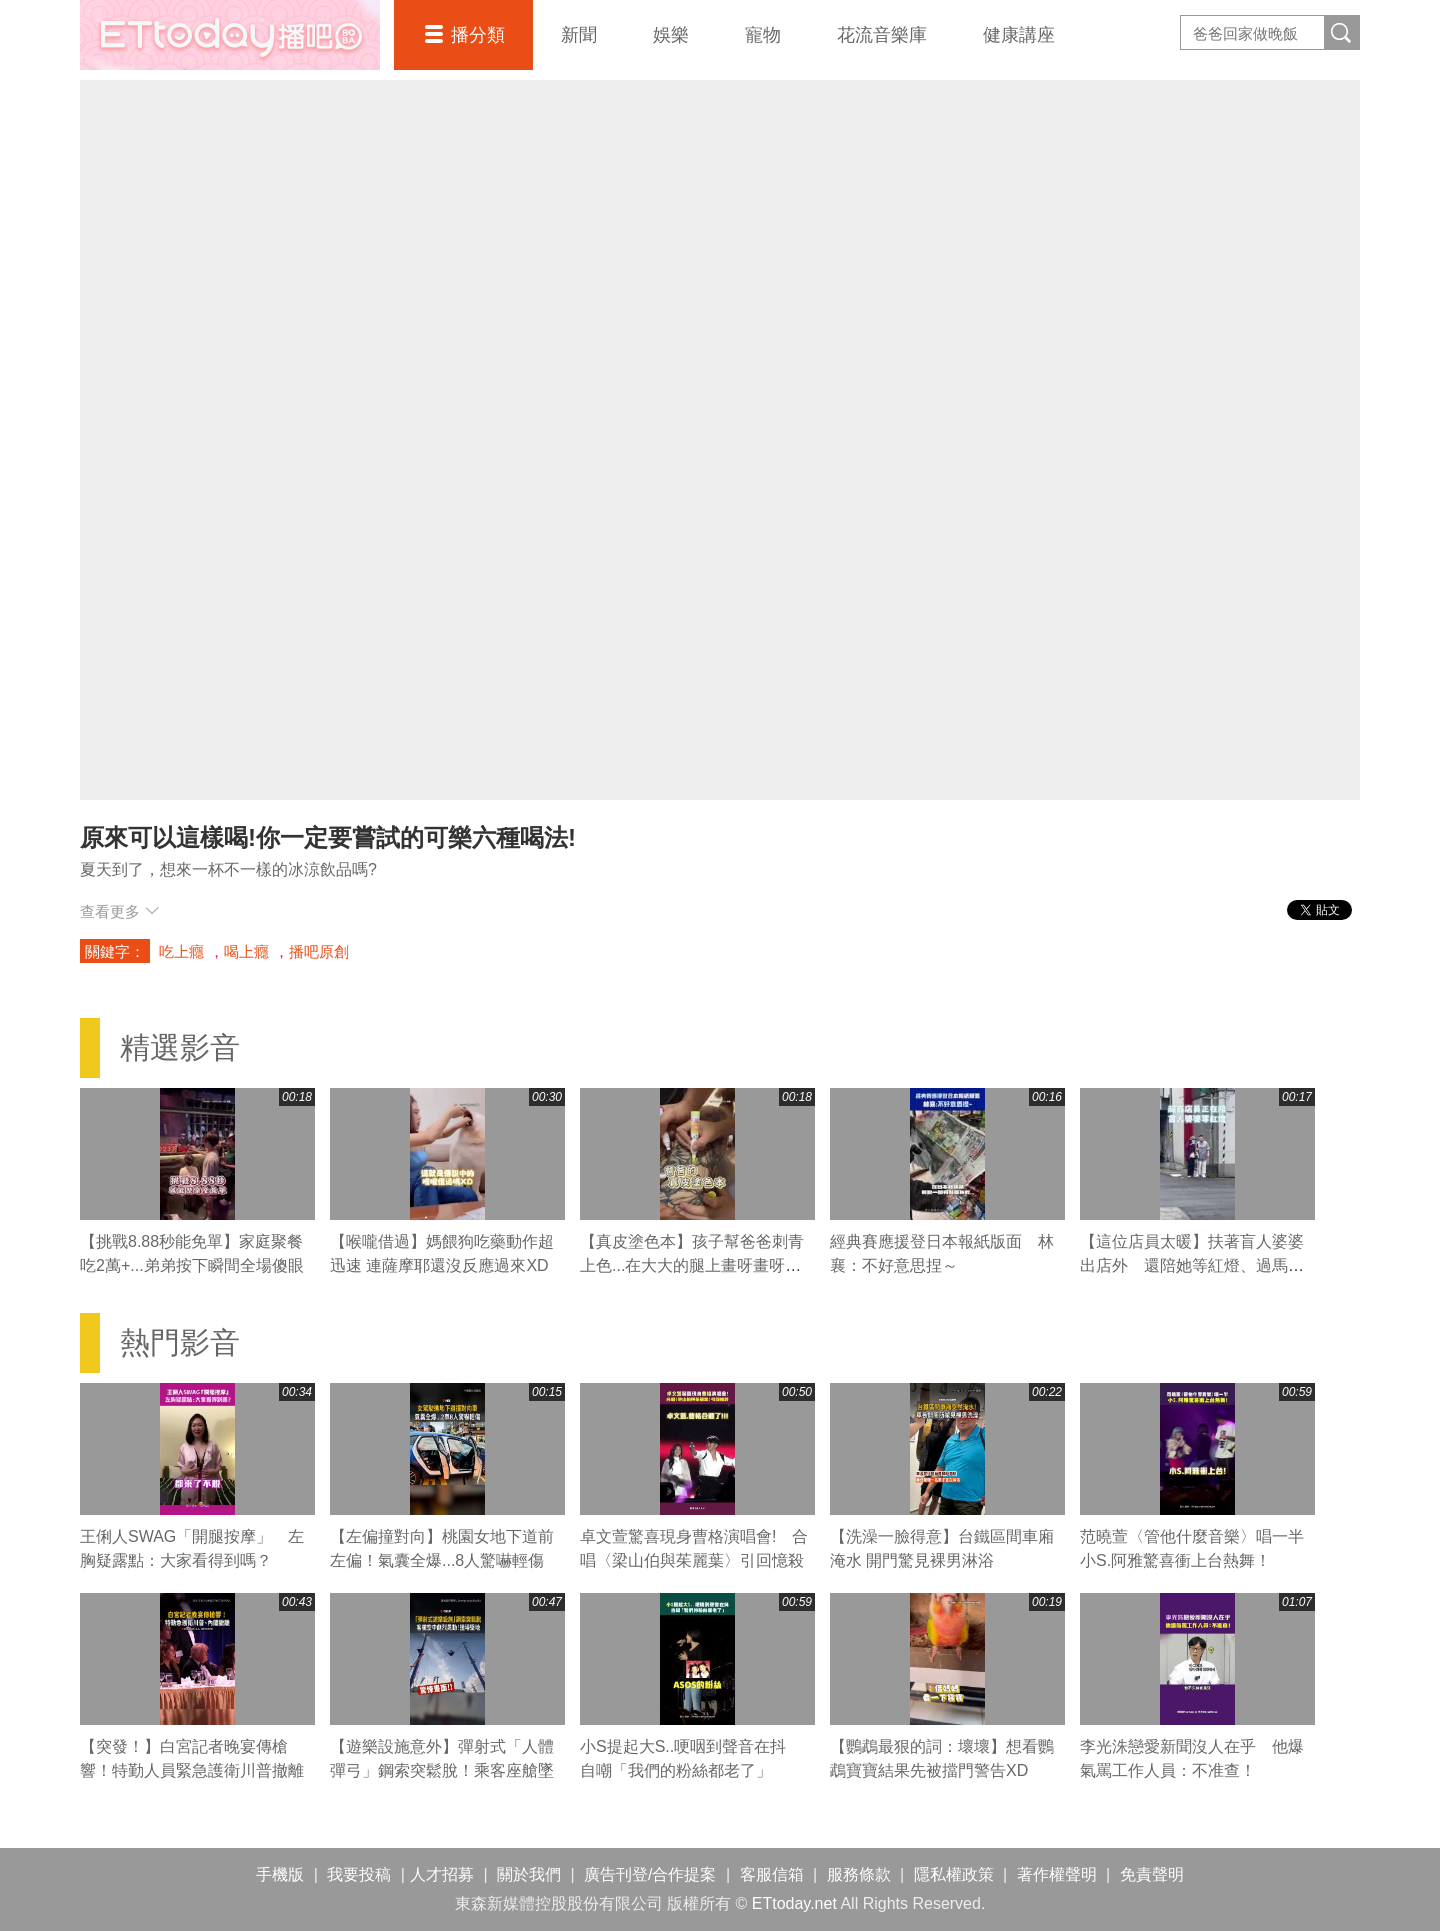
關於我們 (529, 1874)
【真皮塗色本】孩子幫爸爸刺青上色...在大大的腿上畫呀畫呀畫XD (692, 1265)
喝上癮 (246, 951)
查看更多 (119, 911)
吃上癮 (181, 951)
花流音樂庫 (882, 35)
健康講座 (1019, 35)
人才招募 (442, 1874)
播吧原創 (319, 951)
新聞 (579, 35)
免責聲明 (1152, 1874)
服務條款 (859, 1874)
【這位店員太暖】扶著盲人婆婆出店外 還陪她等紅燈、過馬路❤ (1192, 1265)
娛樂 (671, 35)
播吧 (230, 35)
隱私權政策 (954, 1874)
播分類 (478, 35)
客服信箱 (772, 1874)
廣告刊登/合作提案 (650, 1874)
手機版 (280, 1874)
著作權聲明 (1057, 1874)
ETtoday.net (794, 1903)
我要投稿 (359, 1874)
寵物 (763, 35)
